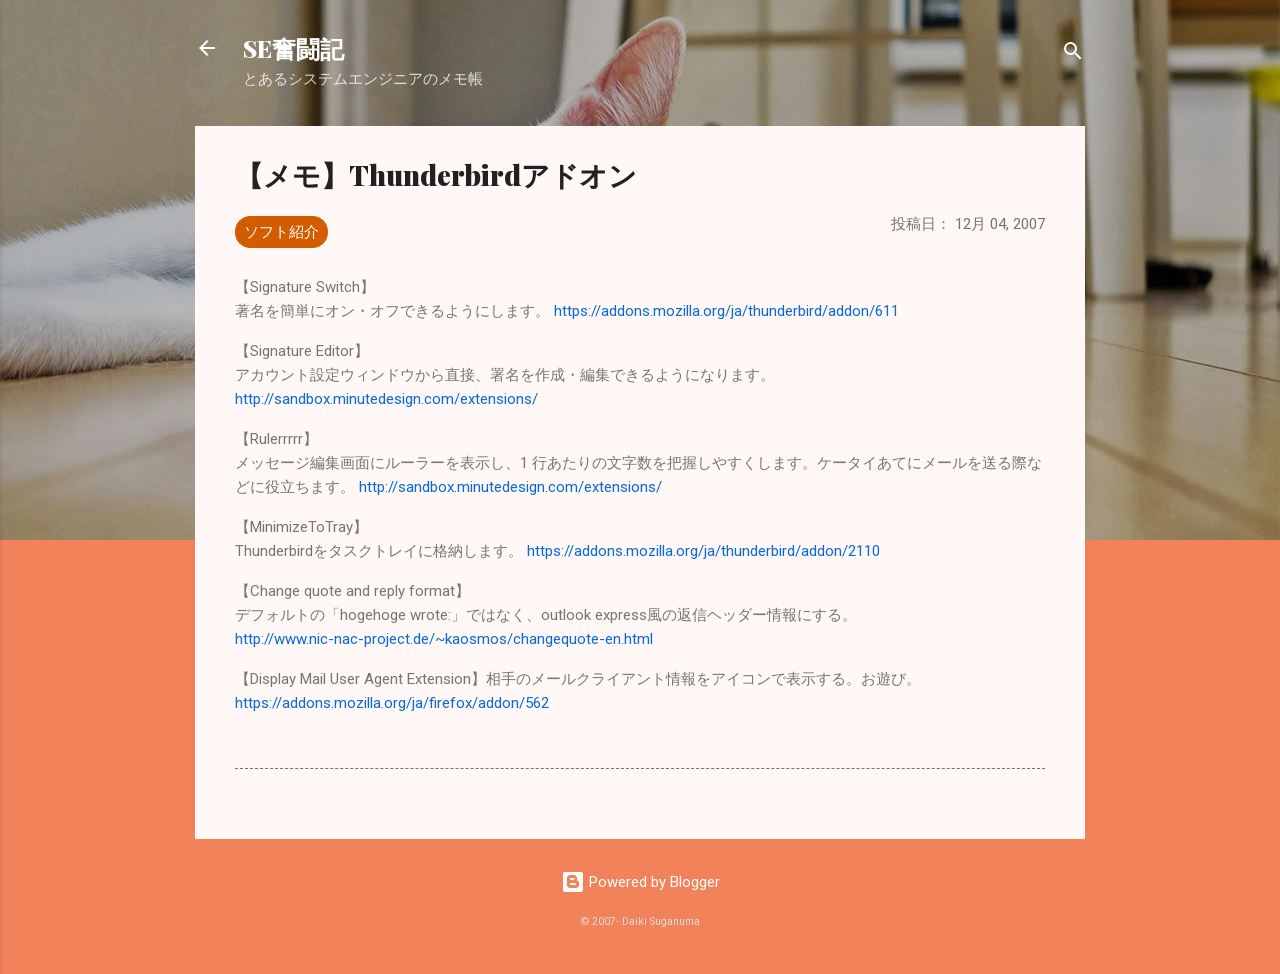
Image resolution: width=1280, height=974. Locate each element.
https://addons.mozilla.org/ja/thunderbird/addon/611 (726, 311)
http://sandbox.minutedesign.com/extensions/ (386, 399)
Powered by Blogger (640, 882)
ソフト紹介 (281, 232)
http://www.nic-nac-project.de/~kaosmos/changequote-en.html (444, 639)
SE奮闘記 (293, 48)
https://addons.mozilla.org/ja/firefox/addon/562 (392, 703)
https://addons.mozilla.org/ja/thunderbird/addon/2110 (703, 551)
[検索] (1073, 54)
